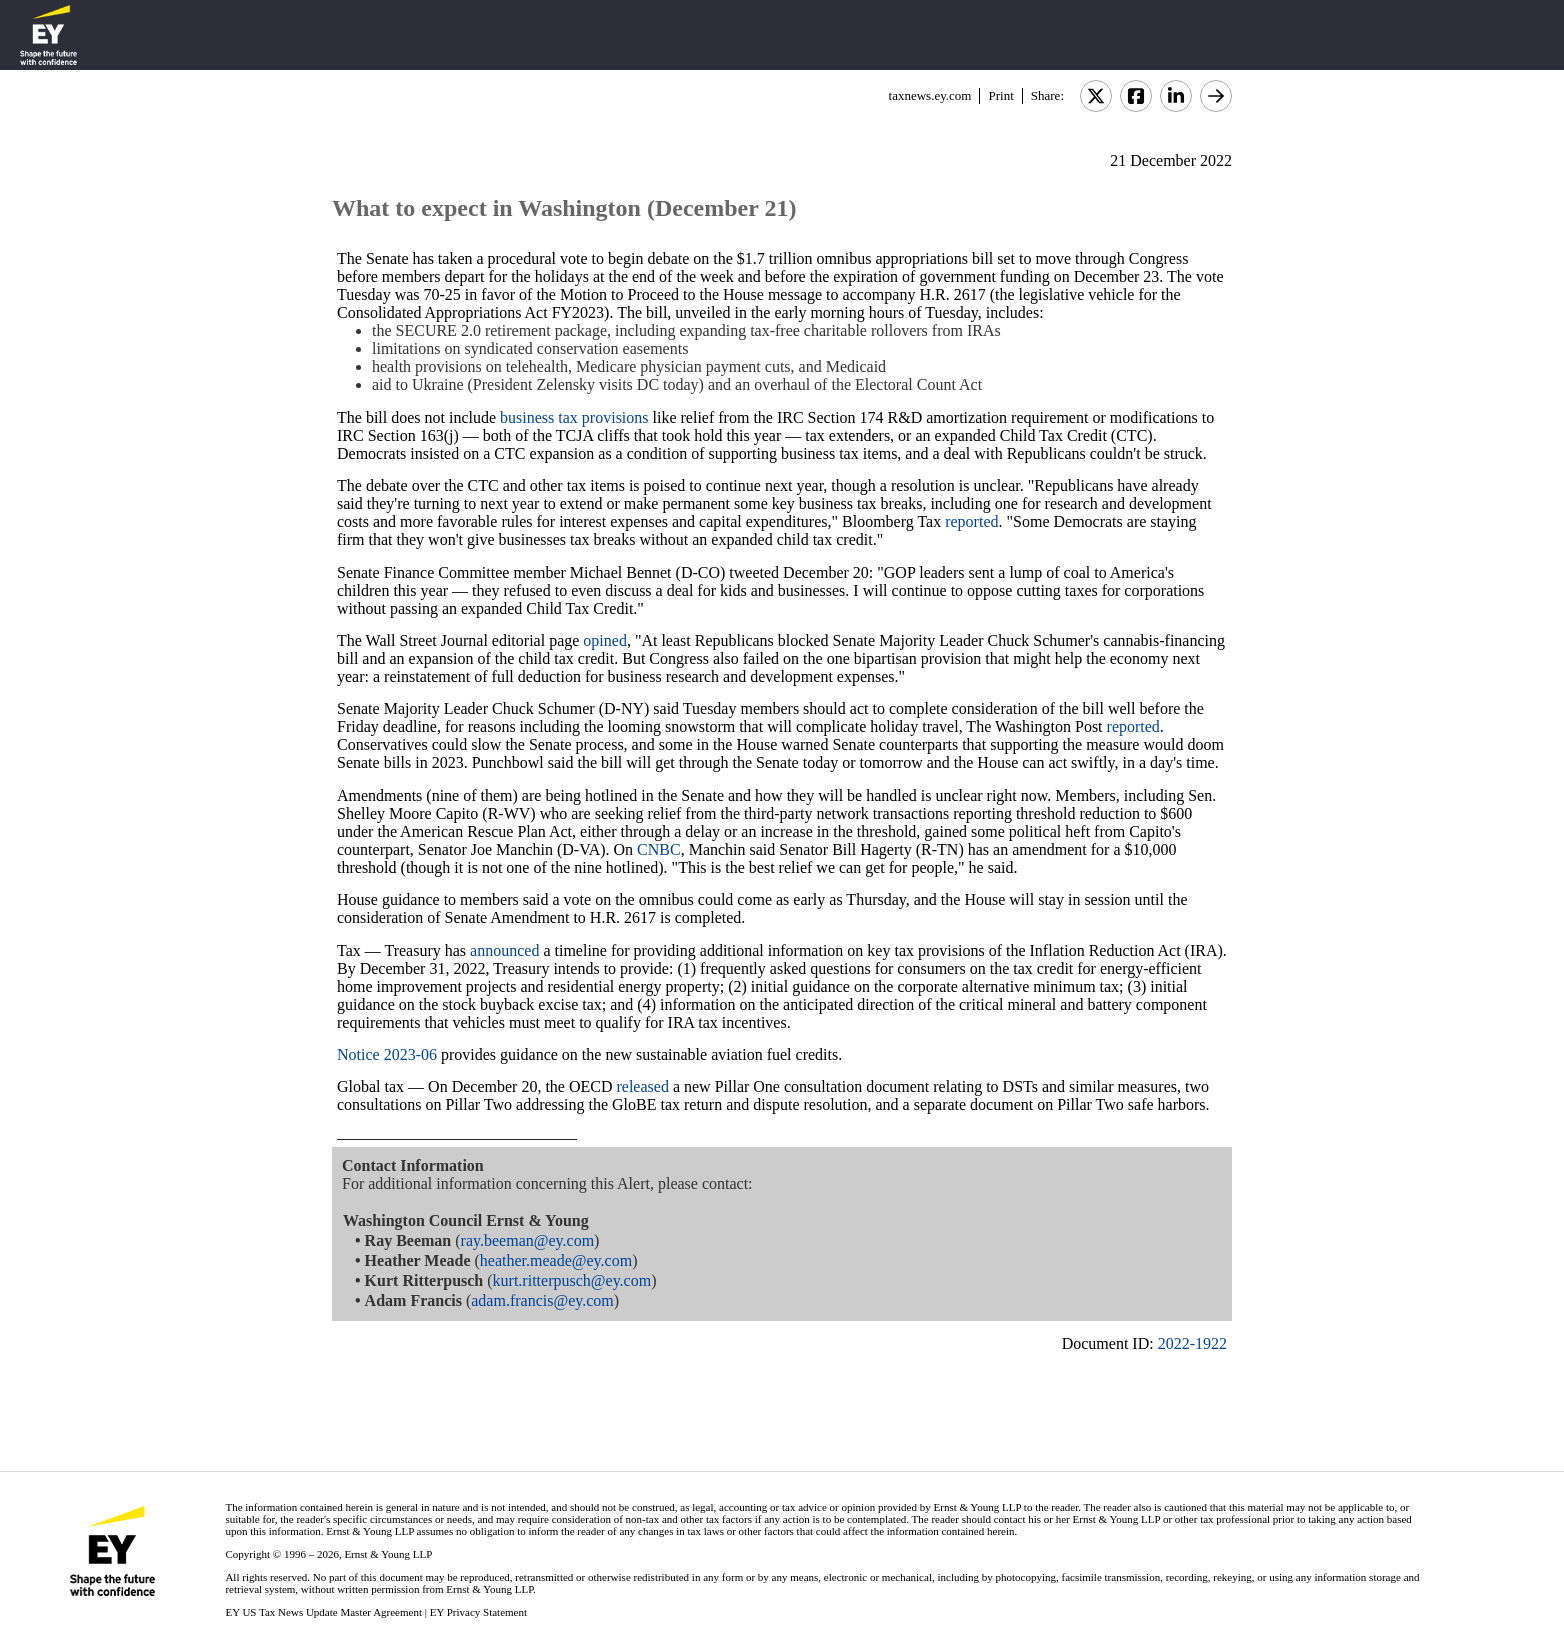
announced (504, 950)
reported (971, 521)
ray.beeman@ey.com (527, 1240)
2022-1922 (1192, 1343)
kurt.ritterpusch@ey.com (572, 1280)
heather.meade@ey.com (556, 1260)
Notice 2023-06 (387, 1054)
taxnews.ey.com (930, 95)
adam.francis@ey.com (542, 1300)
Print (1000, 95)
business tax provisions (574, 417)
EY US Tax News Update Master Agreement (323, 1612)
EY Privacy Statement (478, 1612)
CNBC (659, 849)
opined (605, 640)
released (642, 1086)
